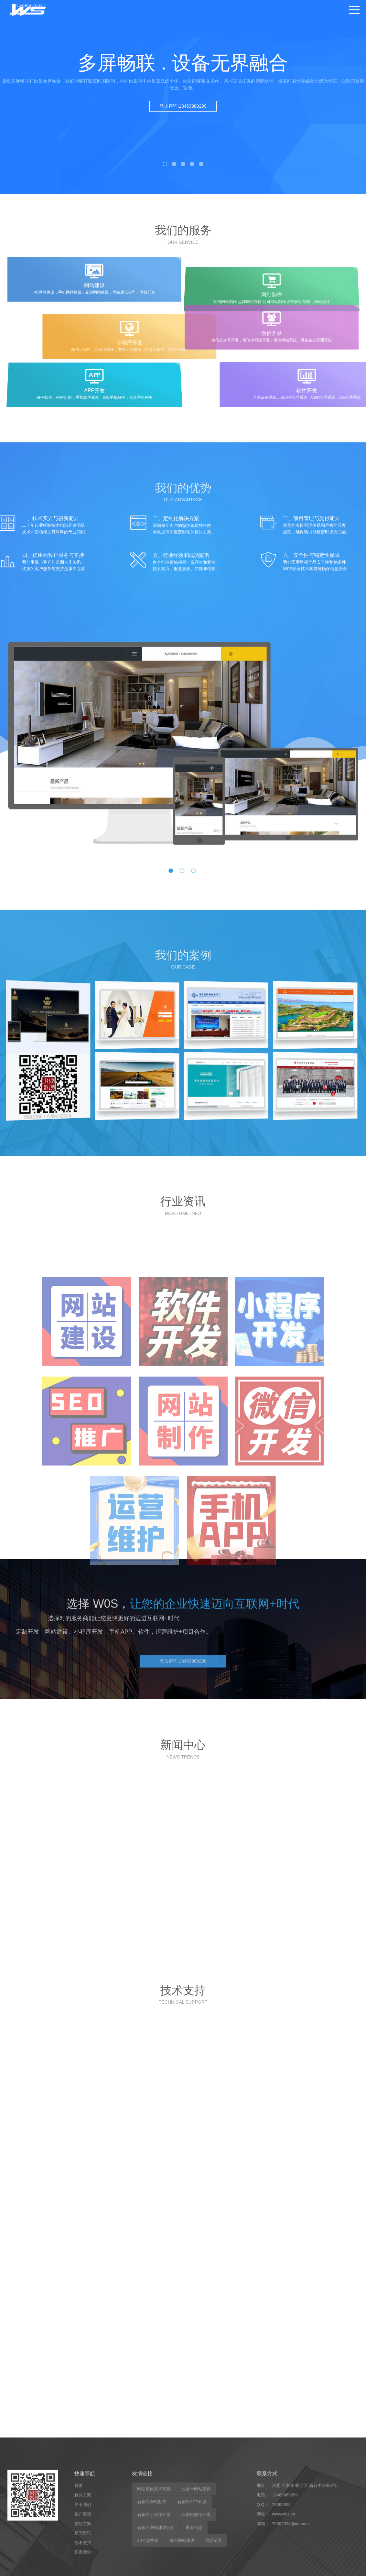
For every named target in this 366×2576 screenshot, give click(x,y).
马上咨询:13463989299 (183, 106)
